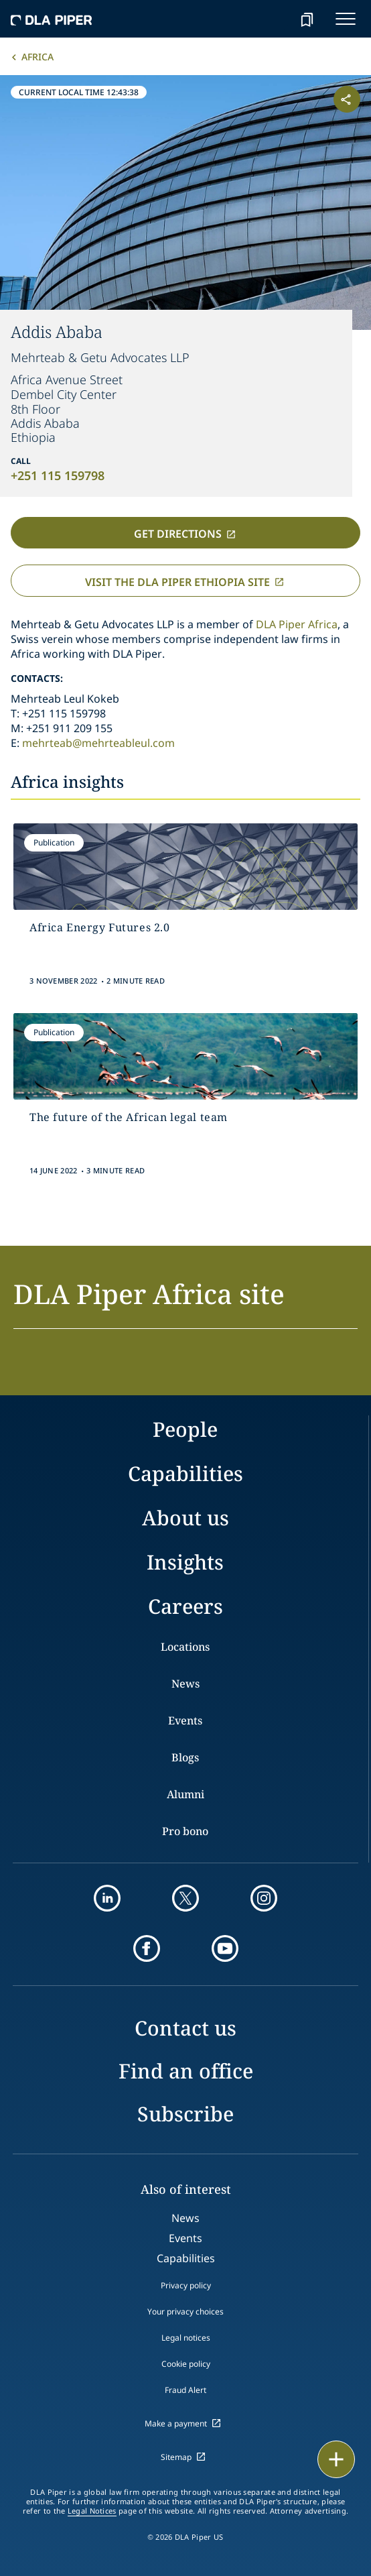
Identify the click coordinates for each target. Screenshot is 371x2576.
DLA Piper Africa (297, 624)
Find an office (186, 2071)
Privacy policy (186, 2285)
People (185, 1429)
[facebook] (146, 1948)
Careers (185, 1606)
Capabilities (185, 1473)
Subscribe (185, 2113)
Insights (185, 1562)
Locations (185, 1646)
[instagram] (263, 1898)
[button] (185, 1302)
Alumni (185, 1794)
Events (185, 1720)
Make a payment (176, 2423)
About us (185, 1517)
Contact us (185, 2028)
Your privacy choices (185, 2311)
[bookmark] (307, 19)
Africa (37, 56)
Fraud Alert (185, 2390)
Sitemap (176, 2457)
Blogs (185, 1757)
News (185, 1683)
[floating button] (336, 2459)
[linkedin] (107, 1898)
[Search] (273, 18)
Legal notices (185, 2337)
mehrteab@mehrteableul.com (98, 743)
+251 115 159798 (57, 475)
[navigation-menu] (345, 19)
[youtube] (225, 1948)
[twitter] (185, 1898)
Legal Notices (92, 2511)
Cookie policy (185, 2363)
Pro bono (185, 1831)
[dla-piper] (51, 19)
